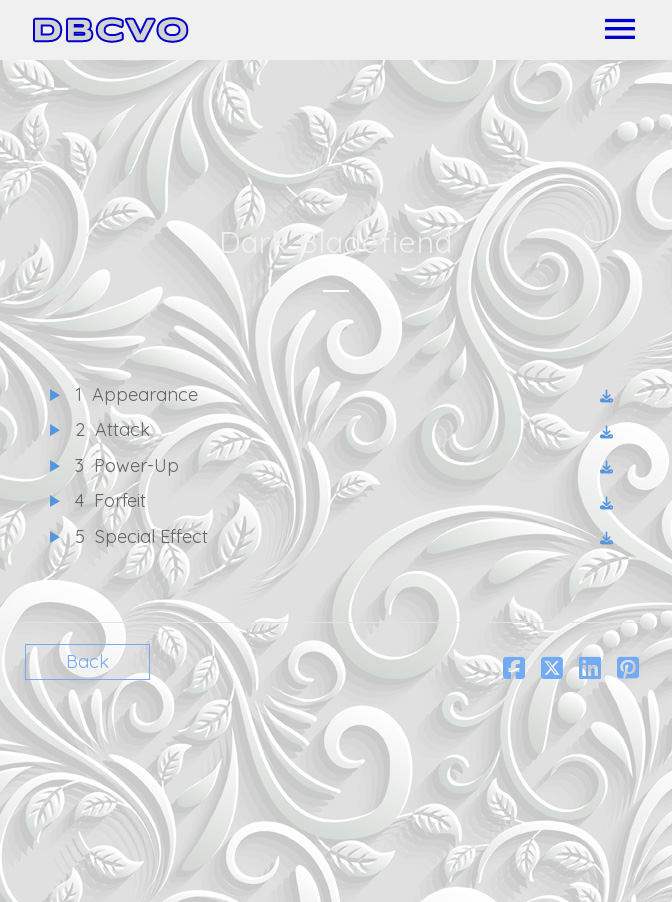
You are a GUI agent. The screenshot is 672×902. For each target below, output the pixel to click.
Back (87, 661)
